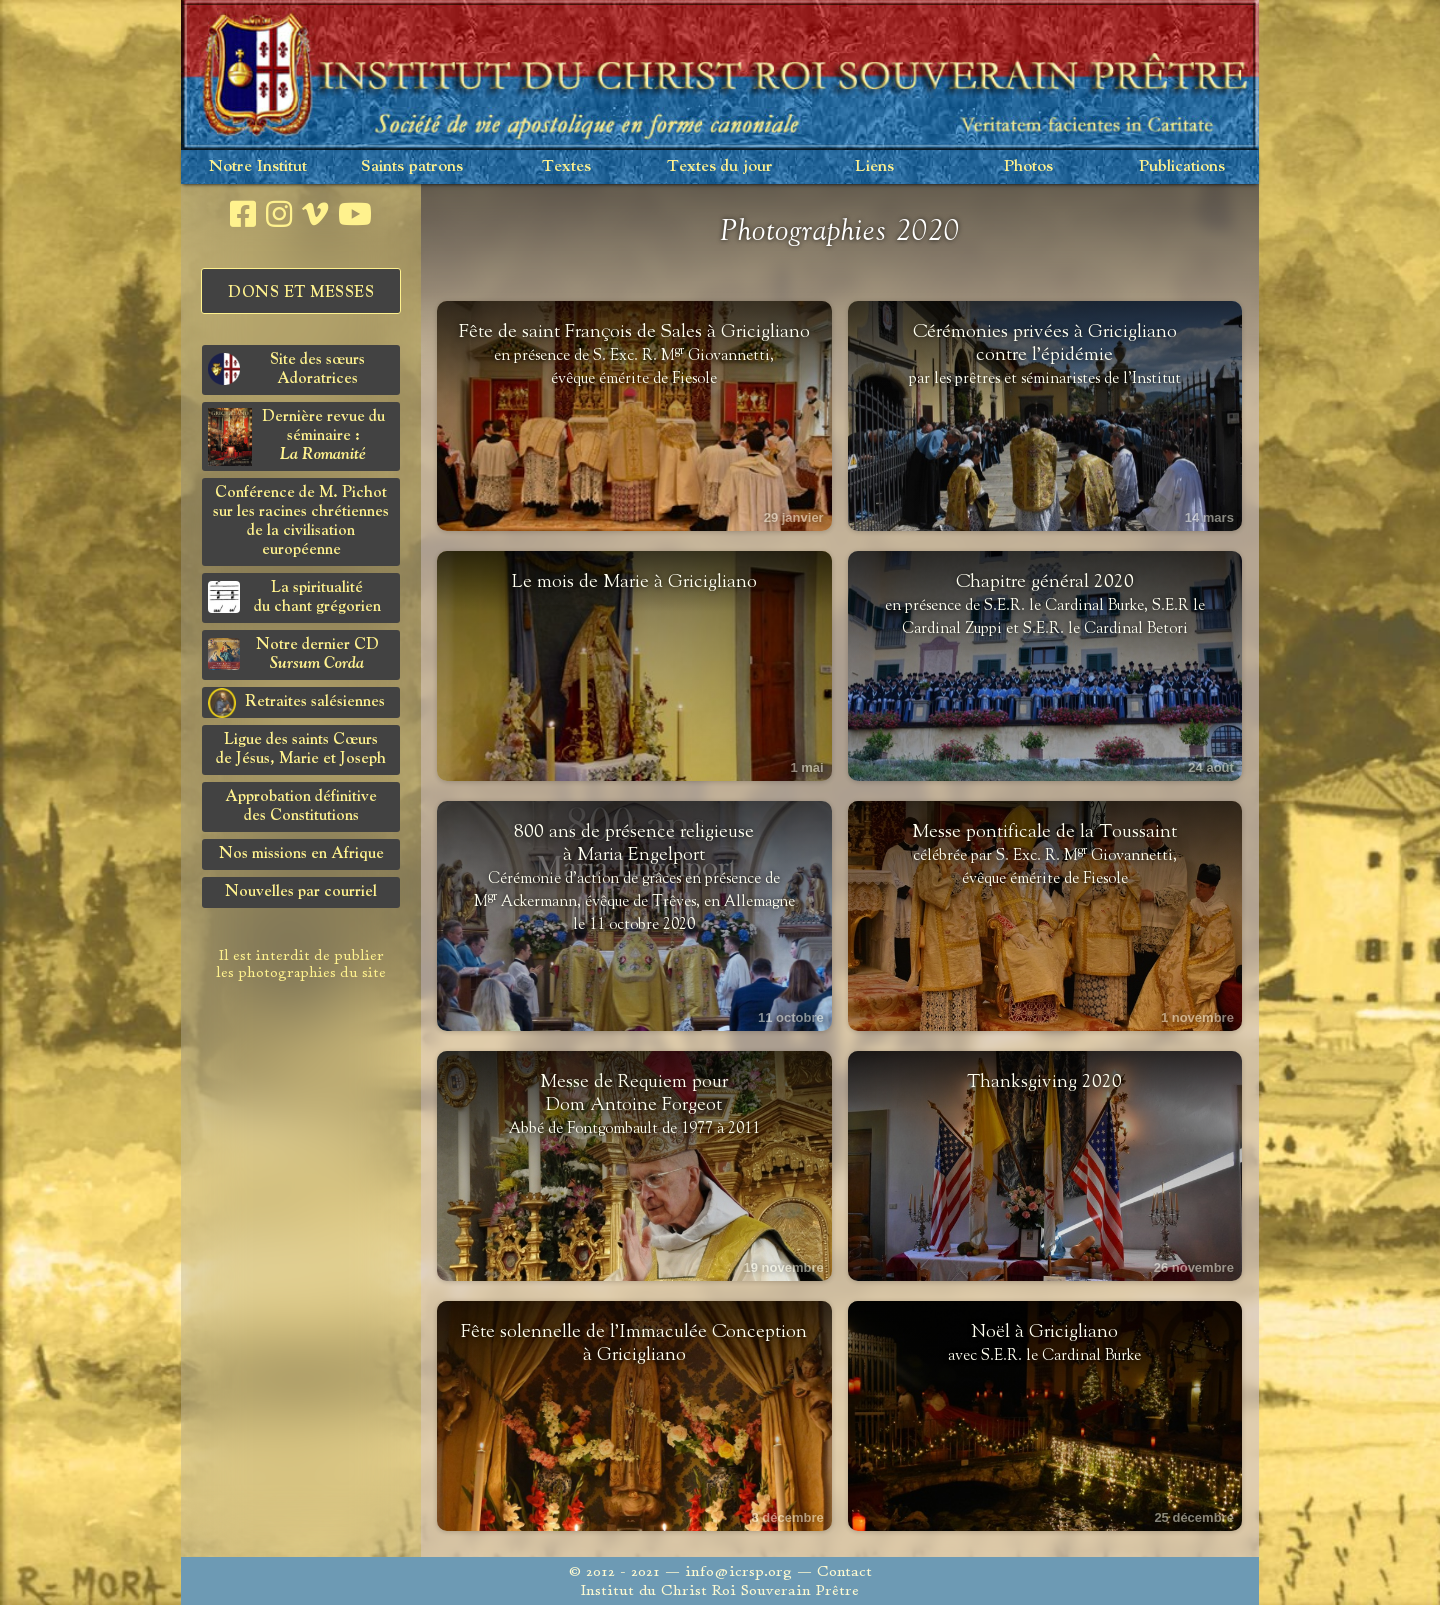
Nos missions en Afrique (301, 854)
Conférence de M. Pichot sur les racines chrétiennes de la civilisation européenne (301, 521)
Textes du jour (720, 166)
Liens (874, 166)
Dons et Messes (301, 293)
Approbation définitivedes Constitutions (301, 806)
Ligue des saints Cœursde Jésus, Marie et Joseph (301, 749)
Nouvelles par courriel (301, 892)
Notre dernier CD (293, 654)
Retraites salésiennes (296, 703)
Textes (566, 166)
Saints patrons (412, 166)
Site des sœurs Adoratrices (286, 369)
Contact (844, 1571)
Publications (1182, 166)
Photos (1028, 166)
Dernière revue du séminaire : (296, 437)
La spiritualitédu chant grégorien (294, 597)
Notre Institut (258, 166)
